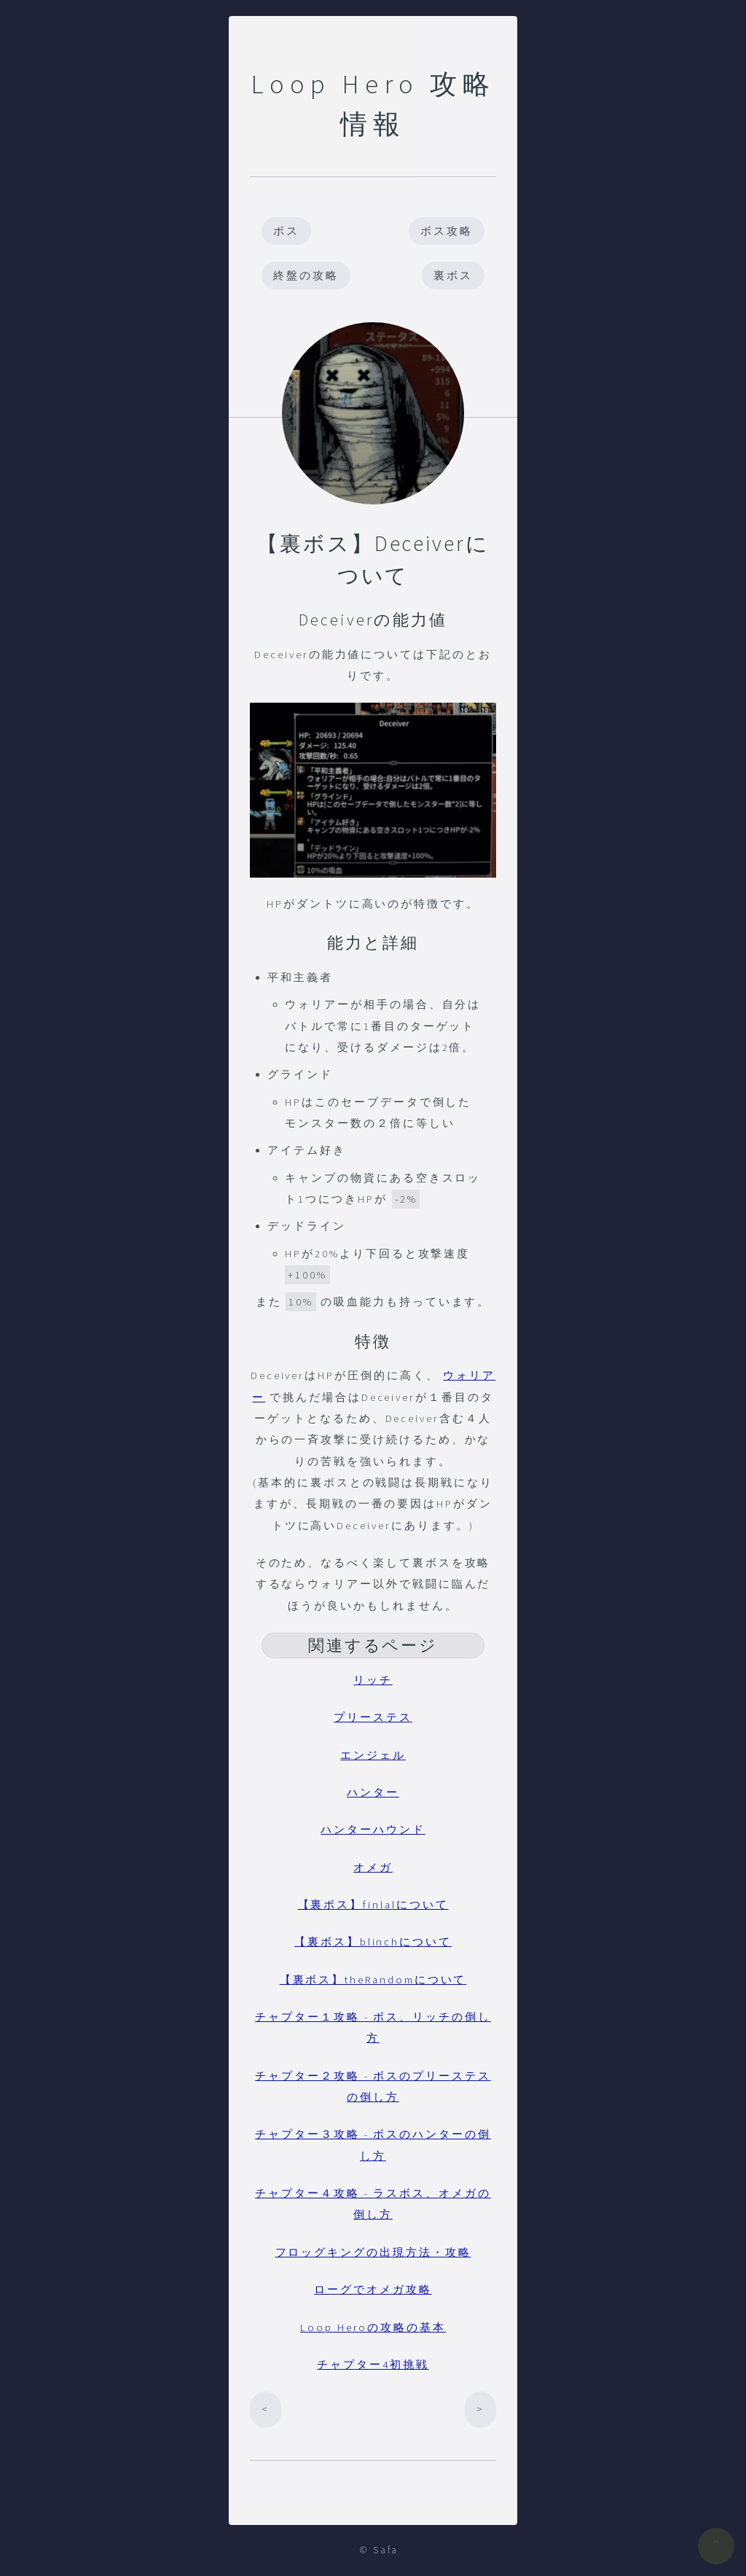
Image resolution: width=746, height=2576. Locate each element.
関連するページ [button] (373, 1645)
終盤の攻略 (306, 275)
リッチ (373, 1680)
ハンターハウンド (373, 1829)
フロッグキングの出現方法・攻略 (373, 2252)
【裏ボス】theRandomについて (373, 1979)
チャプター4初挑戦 (372, 2364)
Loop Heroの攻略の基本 (373, 2327)
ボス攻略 (446, 231)
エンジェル (373, 1755)
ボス (286, 231)
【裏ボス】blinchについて (373, 1941)
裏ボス (453, 275)
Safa (386, 2550)
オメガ (373, 1867)
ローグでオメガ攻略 (372, 2289)
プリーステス (373, 1717)
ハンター (373, 1792)
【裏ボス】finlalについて (373, 1904)
